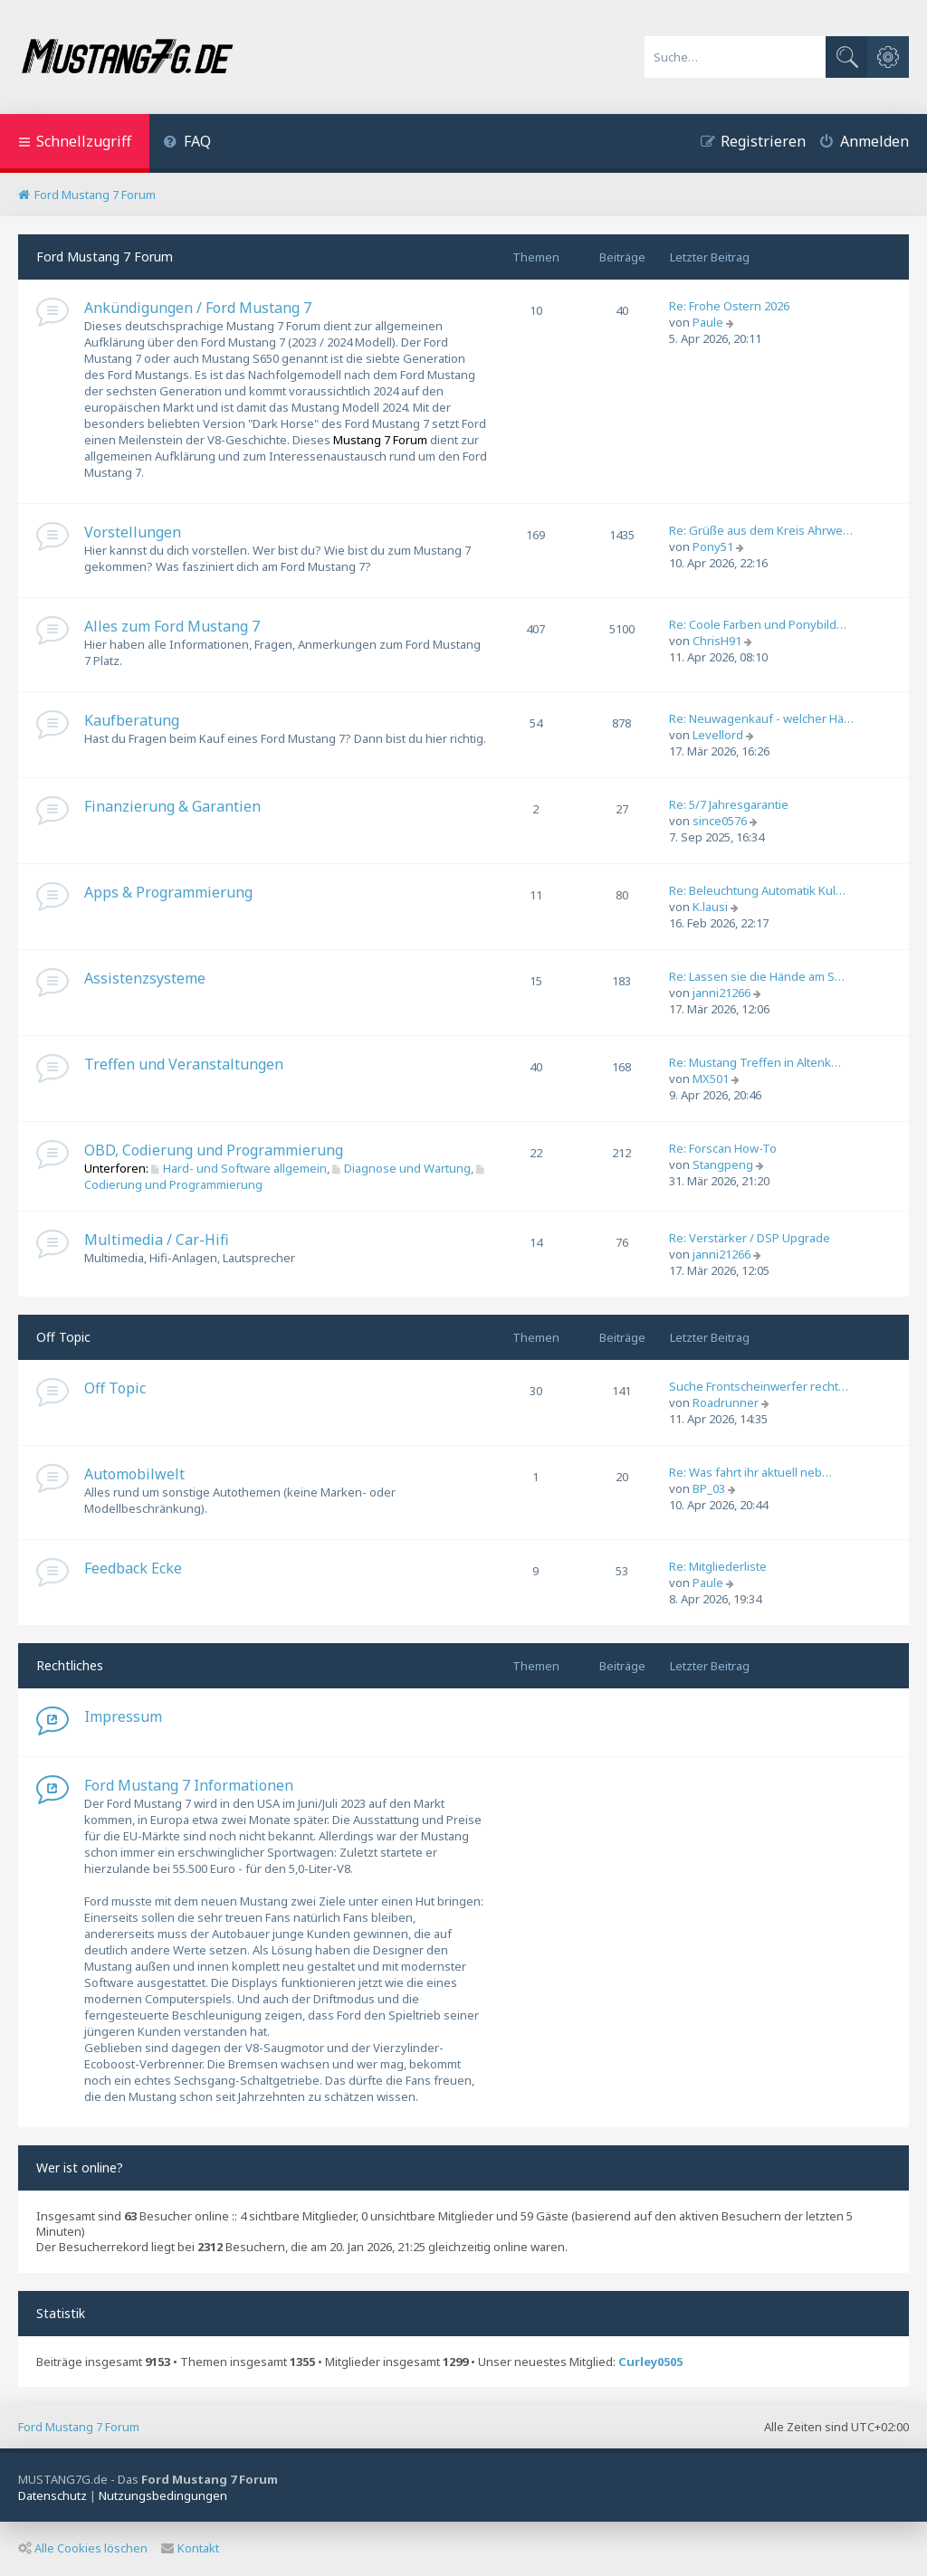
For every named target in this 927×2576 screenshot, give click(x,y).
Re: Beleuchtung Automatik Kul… (757, 890)
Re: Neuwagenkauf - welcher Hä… (761, 718)
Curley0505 (650, 2362)
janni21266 (721, 992)
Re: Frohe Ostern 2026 (729, 306)
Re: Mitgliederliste (718, 1566)
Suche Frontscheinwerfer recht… (758, 1386)
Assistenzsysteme (144, 978)
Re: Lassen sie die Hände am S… (757, 976)
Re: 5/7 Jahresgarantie (728, 804)
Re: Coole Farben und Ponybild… (757, 624)
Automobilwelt (134, 1474)
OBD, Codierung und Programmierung (213, 1150)
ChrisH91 (717, 640)
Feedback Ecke (133, 1568)
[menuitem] (187, 143)
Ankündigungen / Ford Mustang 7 (197, 308)
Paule (708, 322)
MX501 (711, 1078)
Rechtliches (69, 1665)
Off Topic (63, 1336)
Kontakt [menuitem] (190, 2548)
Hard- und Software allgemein (239, 1168)
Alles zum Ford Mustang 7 (172, 626)
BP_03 (709, 1488)
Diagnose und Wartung (401, 1168)
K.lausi (710, 906)
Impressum (123, 1716)
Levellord (718, 735)
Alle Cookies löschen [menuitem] (83, 2548)
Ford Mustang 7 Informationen (188, 1785)
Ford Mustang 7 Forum (104, 256)
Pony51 (713, 546)
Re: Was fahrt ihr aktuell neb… (750, 1472)
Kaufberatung (131, 720)
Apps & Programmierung (168, 892)
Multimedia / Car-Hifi (156, 1240)
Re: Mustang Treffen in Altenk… (755, 1062)
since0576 (720, 821)
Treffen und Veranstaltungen (183, 1064)
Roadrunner (726, 1402)
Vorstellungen (132, 532)
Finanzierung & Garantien (172, 806)
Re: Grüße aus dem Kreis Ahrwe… (761, 530)
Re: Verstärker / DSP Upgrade (749, 1238)
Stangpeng (723, 1164)
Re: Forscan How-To (723, 1148)
